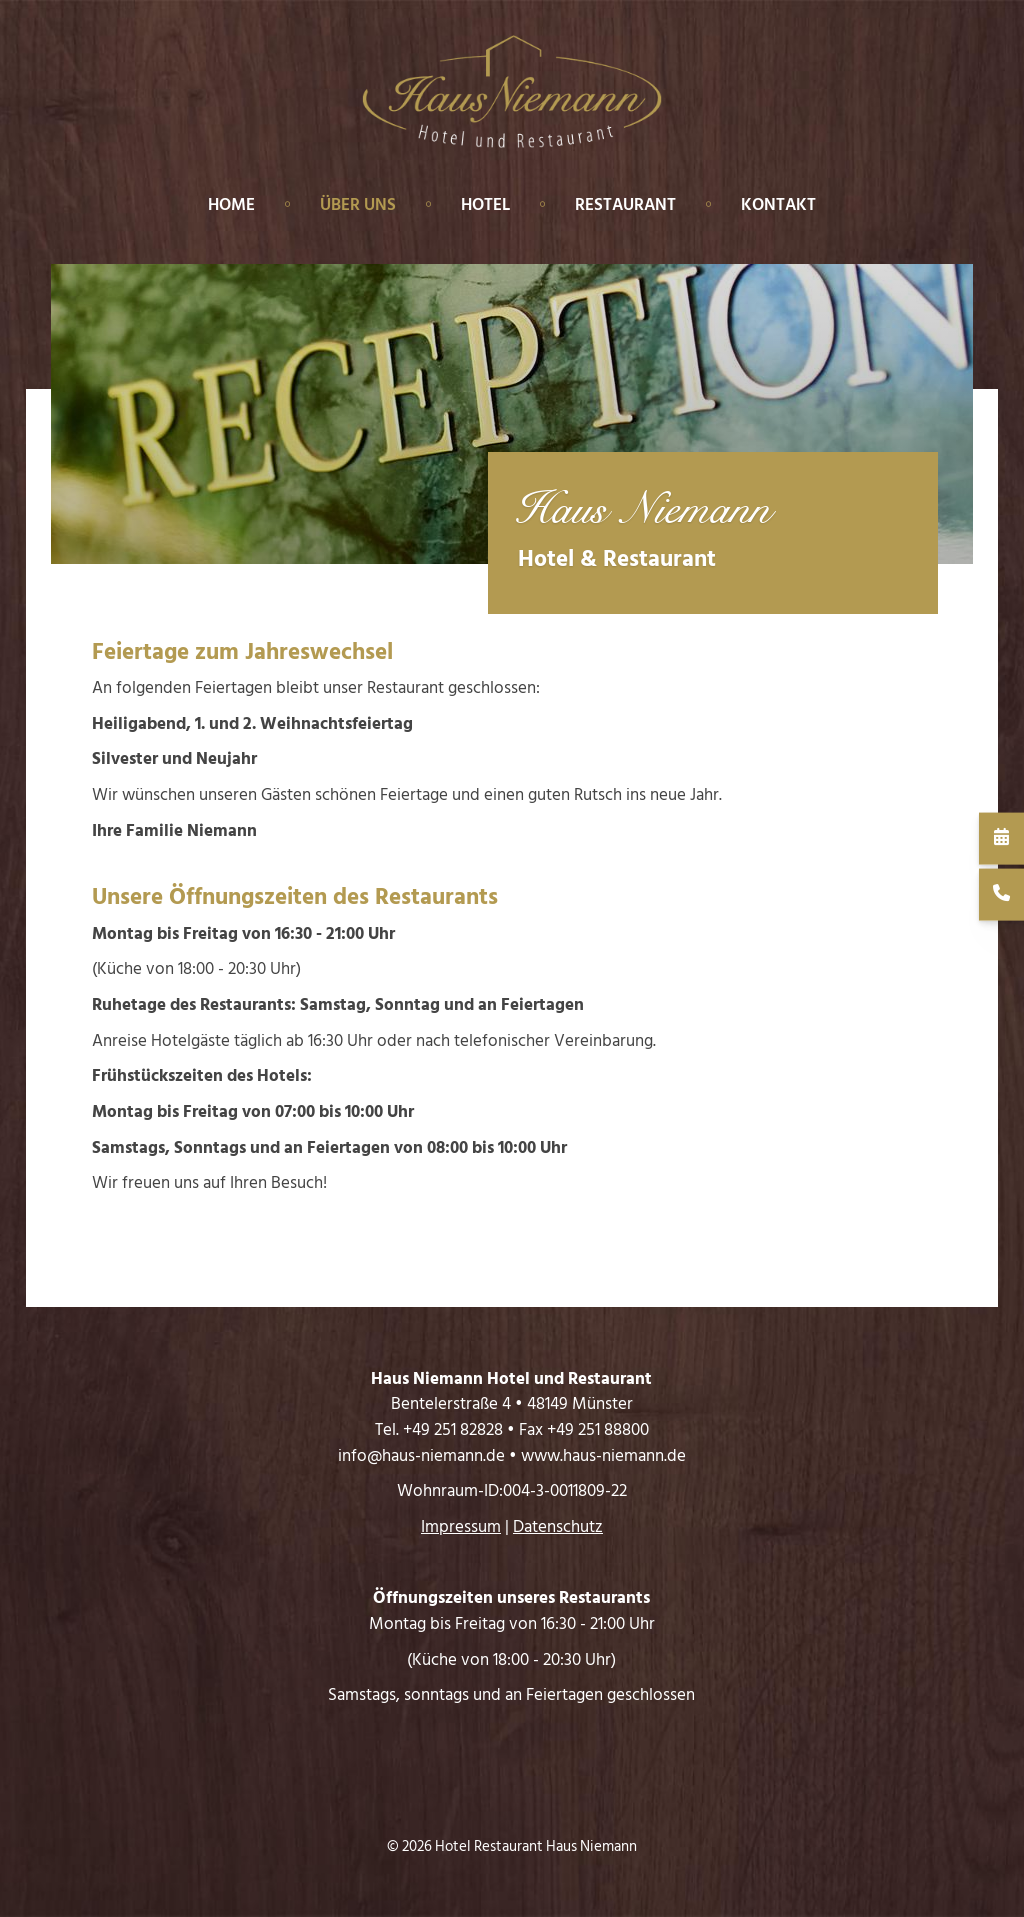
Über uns (358, 205)
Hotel (485, 205)
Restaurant (625, 205)
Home (231, 205)
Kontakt (778, 205)
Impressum (461, 1527)
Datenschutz (558, 1527)
